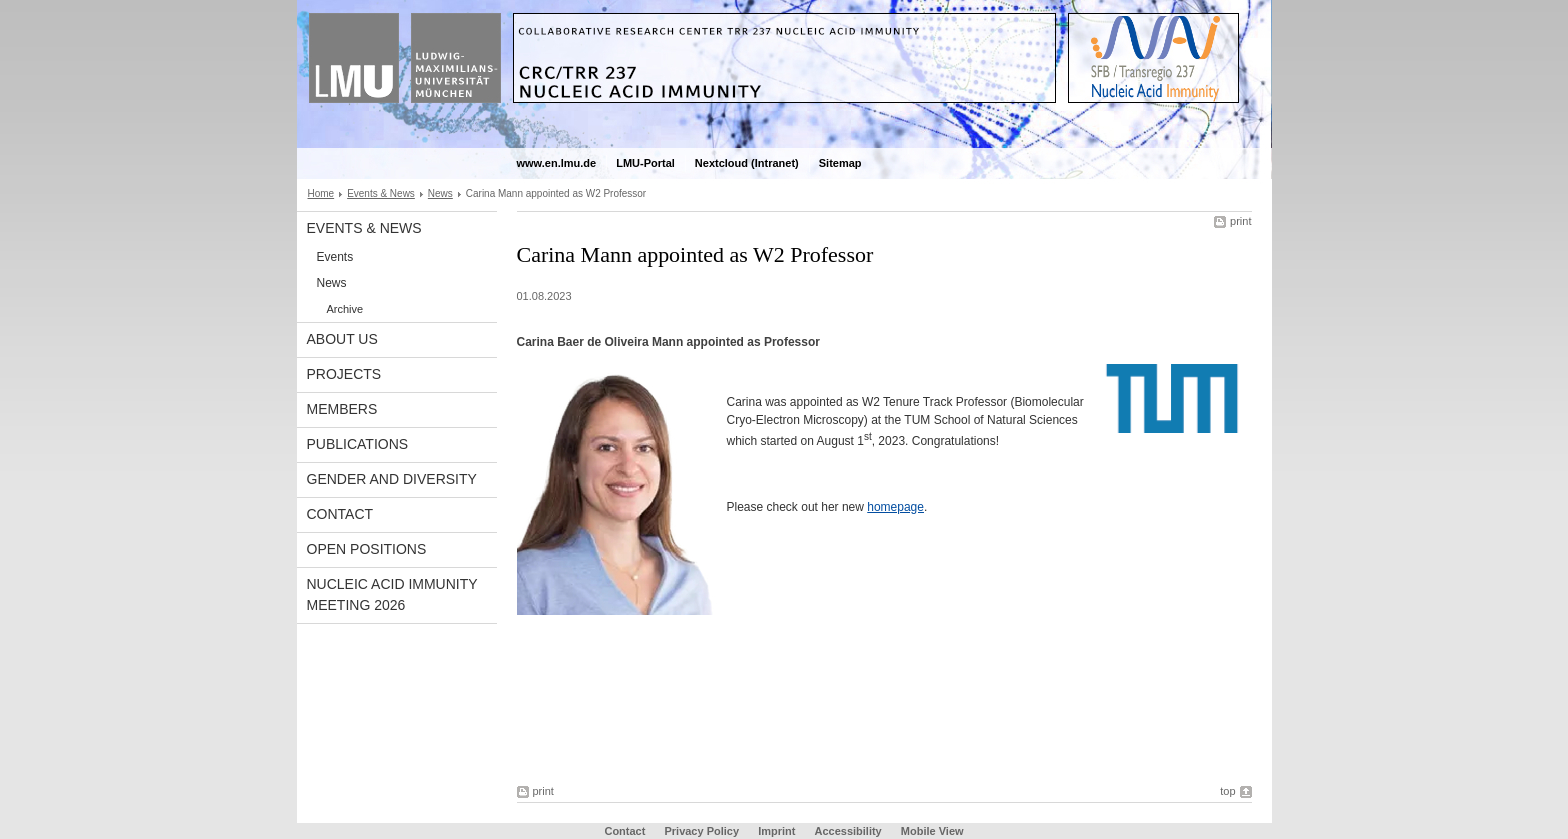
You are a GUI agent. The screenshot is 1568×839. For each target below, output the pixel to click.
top (1227, 791)
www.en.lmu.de (557, 163)
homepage (895, 507)
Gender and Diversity (392, 479)
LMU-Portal (645, 163)
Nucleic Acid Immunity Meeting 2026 (392, 594)
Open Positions (367, 549)
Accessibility (849, 831)
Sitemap (840, 163)
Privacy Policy (701, 831)
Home (321, 193)
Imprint (776, 831)
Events (335, 257)
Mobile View (932, 831)
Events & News (381, 193)
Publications (358, 444)
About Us (342, 339)
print (1240, 221)
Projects (344, 374)
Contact (340, 514)
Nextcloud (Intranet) (747, 163)
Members (342, 409)
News (440, 193)
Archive (345, 309)
